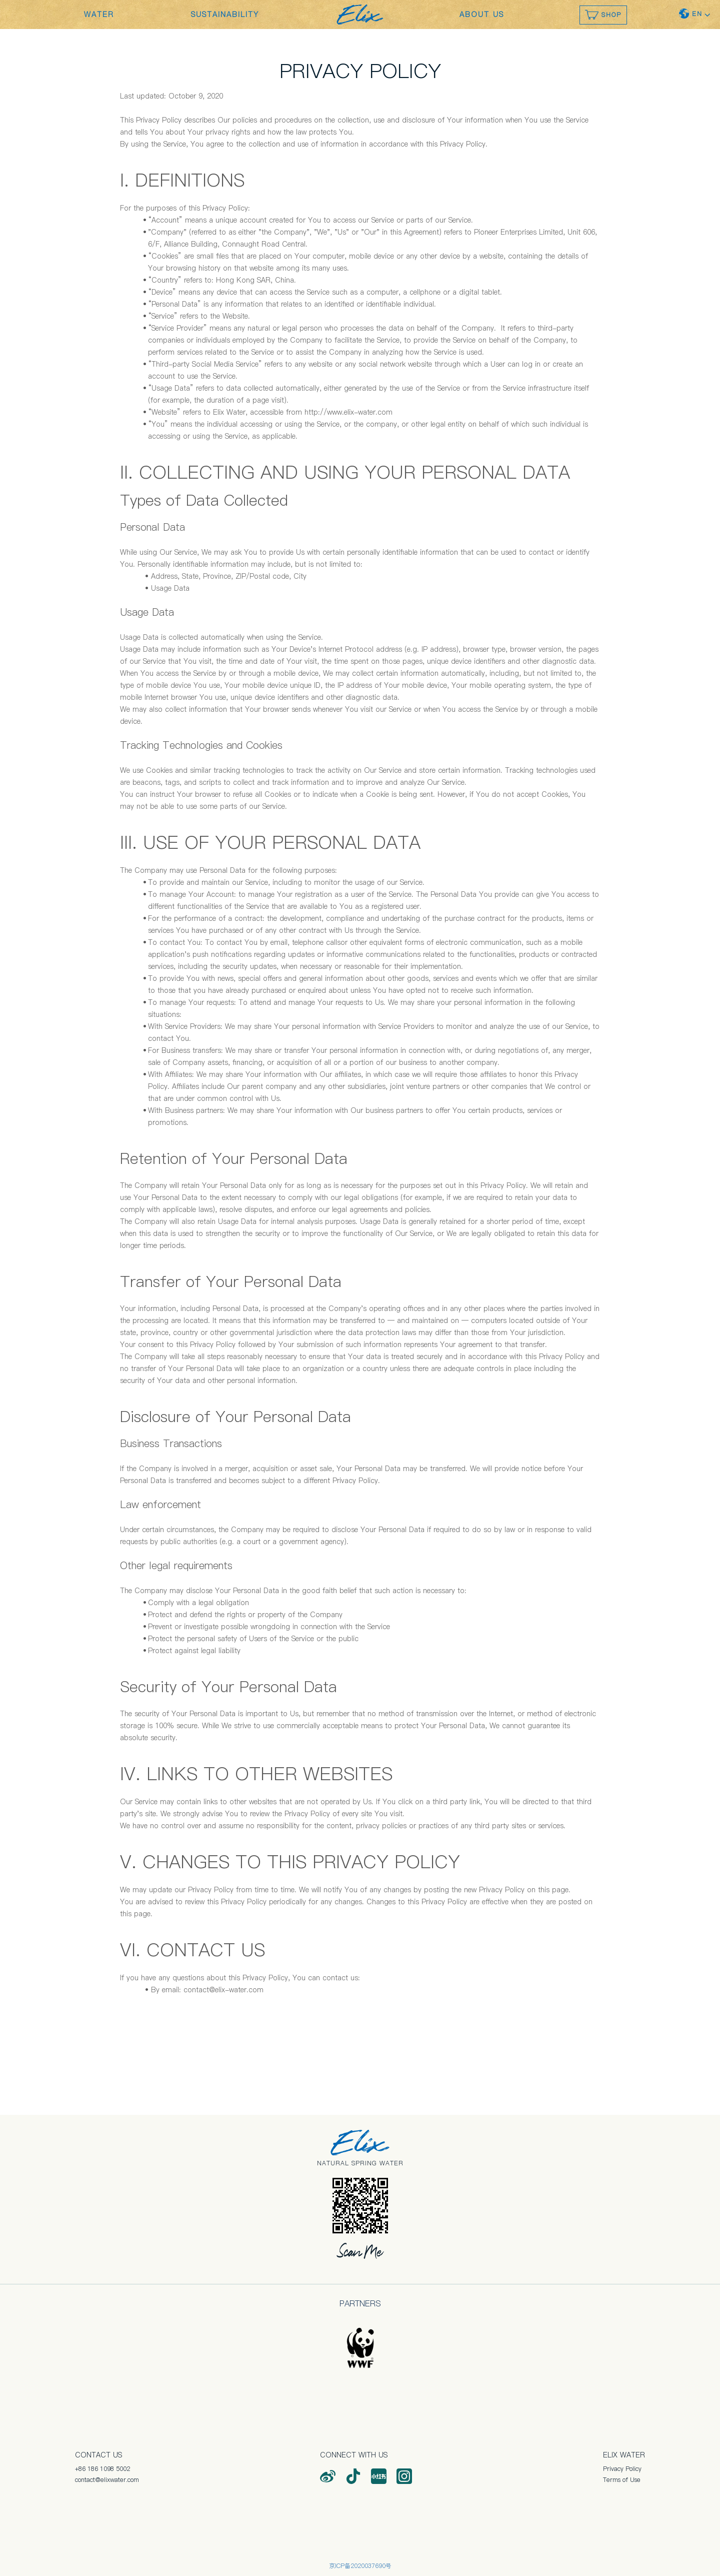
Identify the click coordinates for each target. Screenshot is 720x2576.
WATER (99, 15)
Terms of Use (621, 2479)
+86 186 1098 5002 (102, 2468)
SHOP (603, 15)
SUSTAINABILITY (225, 15)
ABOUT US (482, 15)
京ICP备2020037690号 (360, 2565)
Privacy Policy (622, 2468)
